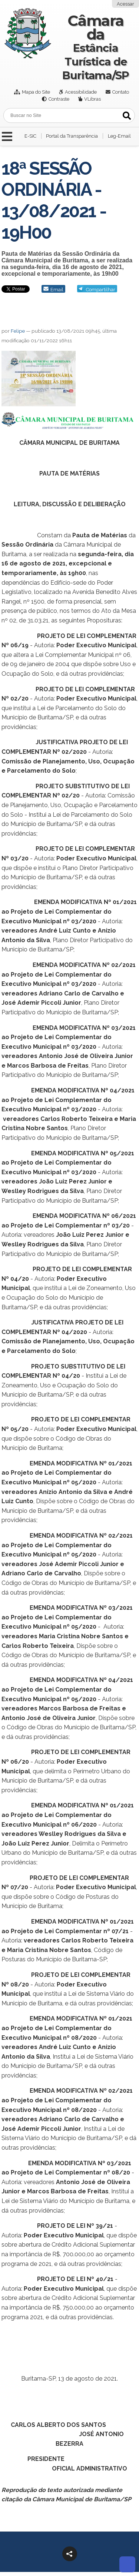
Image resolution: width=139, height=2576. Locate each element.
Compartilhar (100, 289)
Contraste (59, 99)
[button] (69, 2553)
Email (56, 289)
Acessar (125, 4)
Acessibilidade (81, 92)
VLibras (92, 99)
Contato (120, 92)
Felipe (18, 331)
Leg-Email (119, 136)
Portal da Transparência (72, 136)
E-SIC (30, 136)
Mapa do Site (36, 92)
